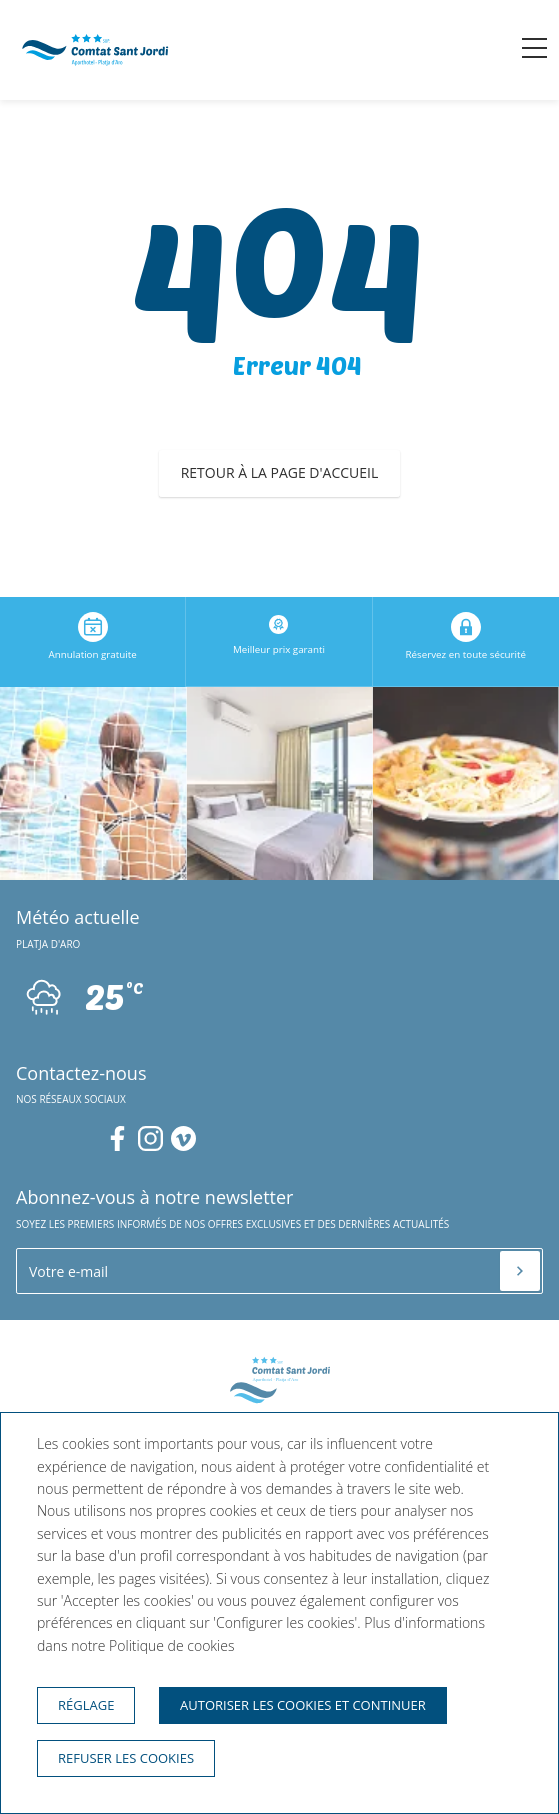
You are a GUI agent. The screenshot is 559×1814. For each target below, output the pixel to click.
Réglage (86, 1705)
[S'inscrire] (520, 1271)
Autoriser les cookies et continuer (303, 1705)
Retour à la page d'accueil (280, 472)
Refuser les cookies (126, 1758)
